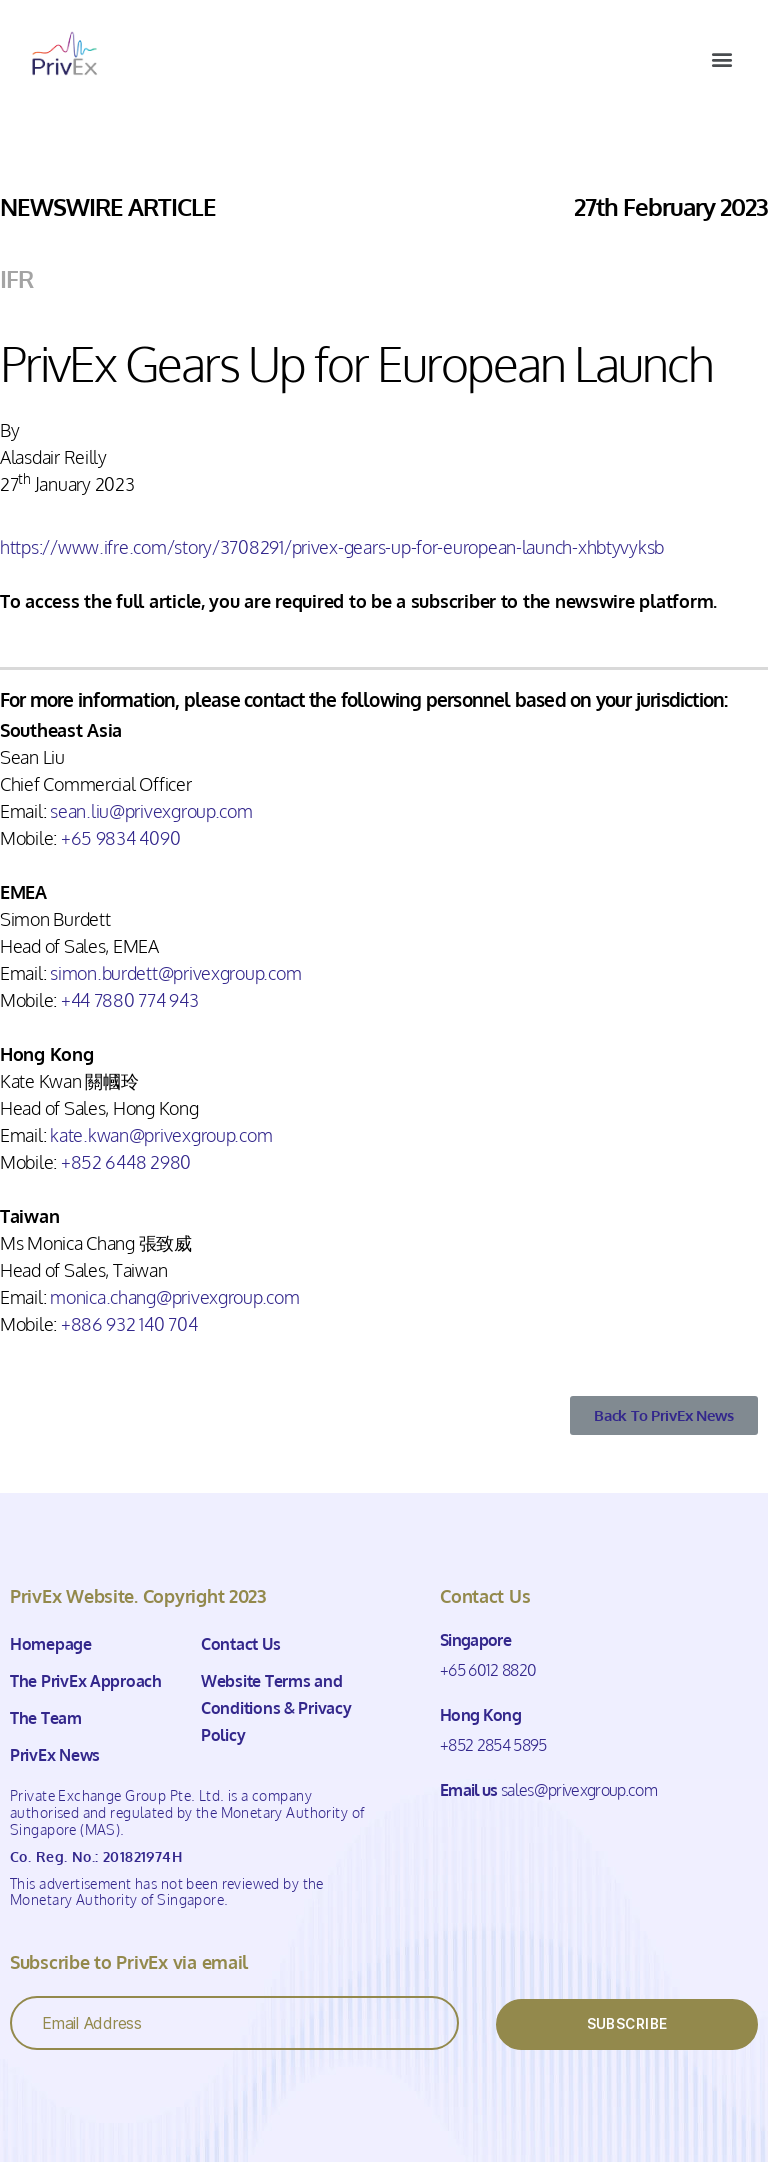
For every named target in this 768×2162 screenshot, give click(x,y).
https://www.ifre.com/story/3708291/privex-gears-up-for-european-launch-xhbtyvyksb (332, 547)
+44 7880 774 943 (130, 1000)
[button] (721, 58)
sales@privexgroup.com (579, 1790)
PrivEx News (55, 1755)
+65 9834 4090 (121, 838)
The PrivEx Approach (86, 1681)
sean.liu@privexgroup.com (151, 811)
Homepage (51, 1644)
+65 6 (458, 1670)
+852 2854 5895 (493, 1745)
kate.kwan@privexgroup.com (161, 1135)
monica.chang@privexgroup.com (174, 1297)
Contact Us (240, 1644)
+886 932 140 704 (129, 1324)
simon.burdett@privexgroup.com (175, 973)
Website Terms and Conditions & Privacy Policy (276, 1708)
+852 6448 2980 (126, 1162)
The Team (46, 1718)
